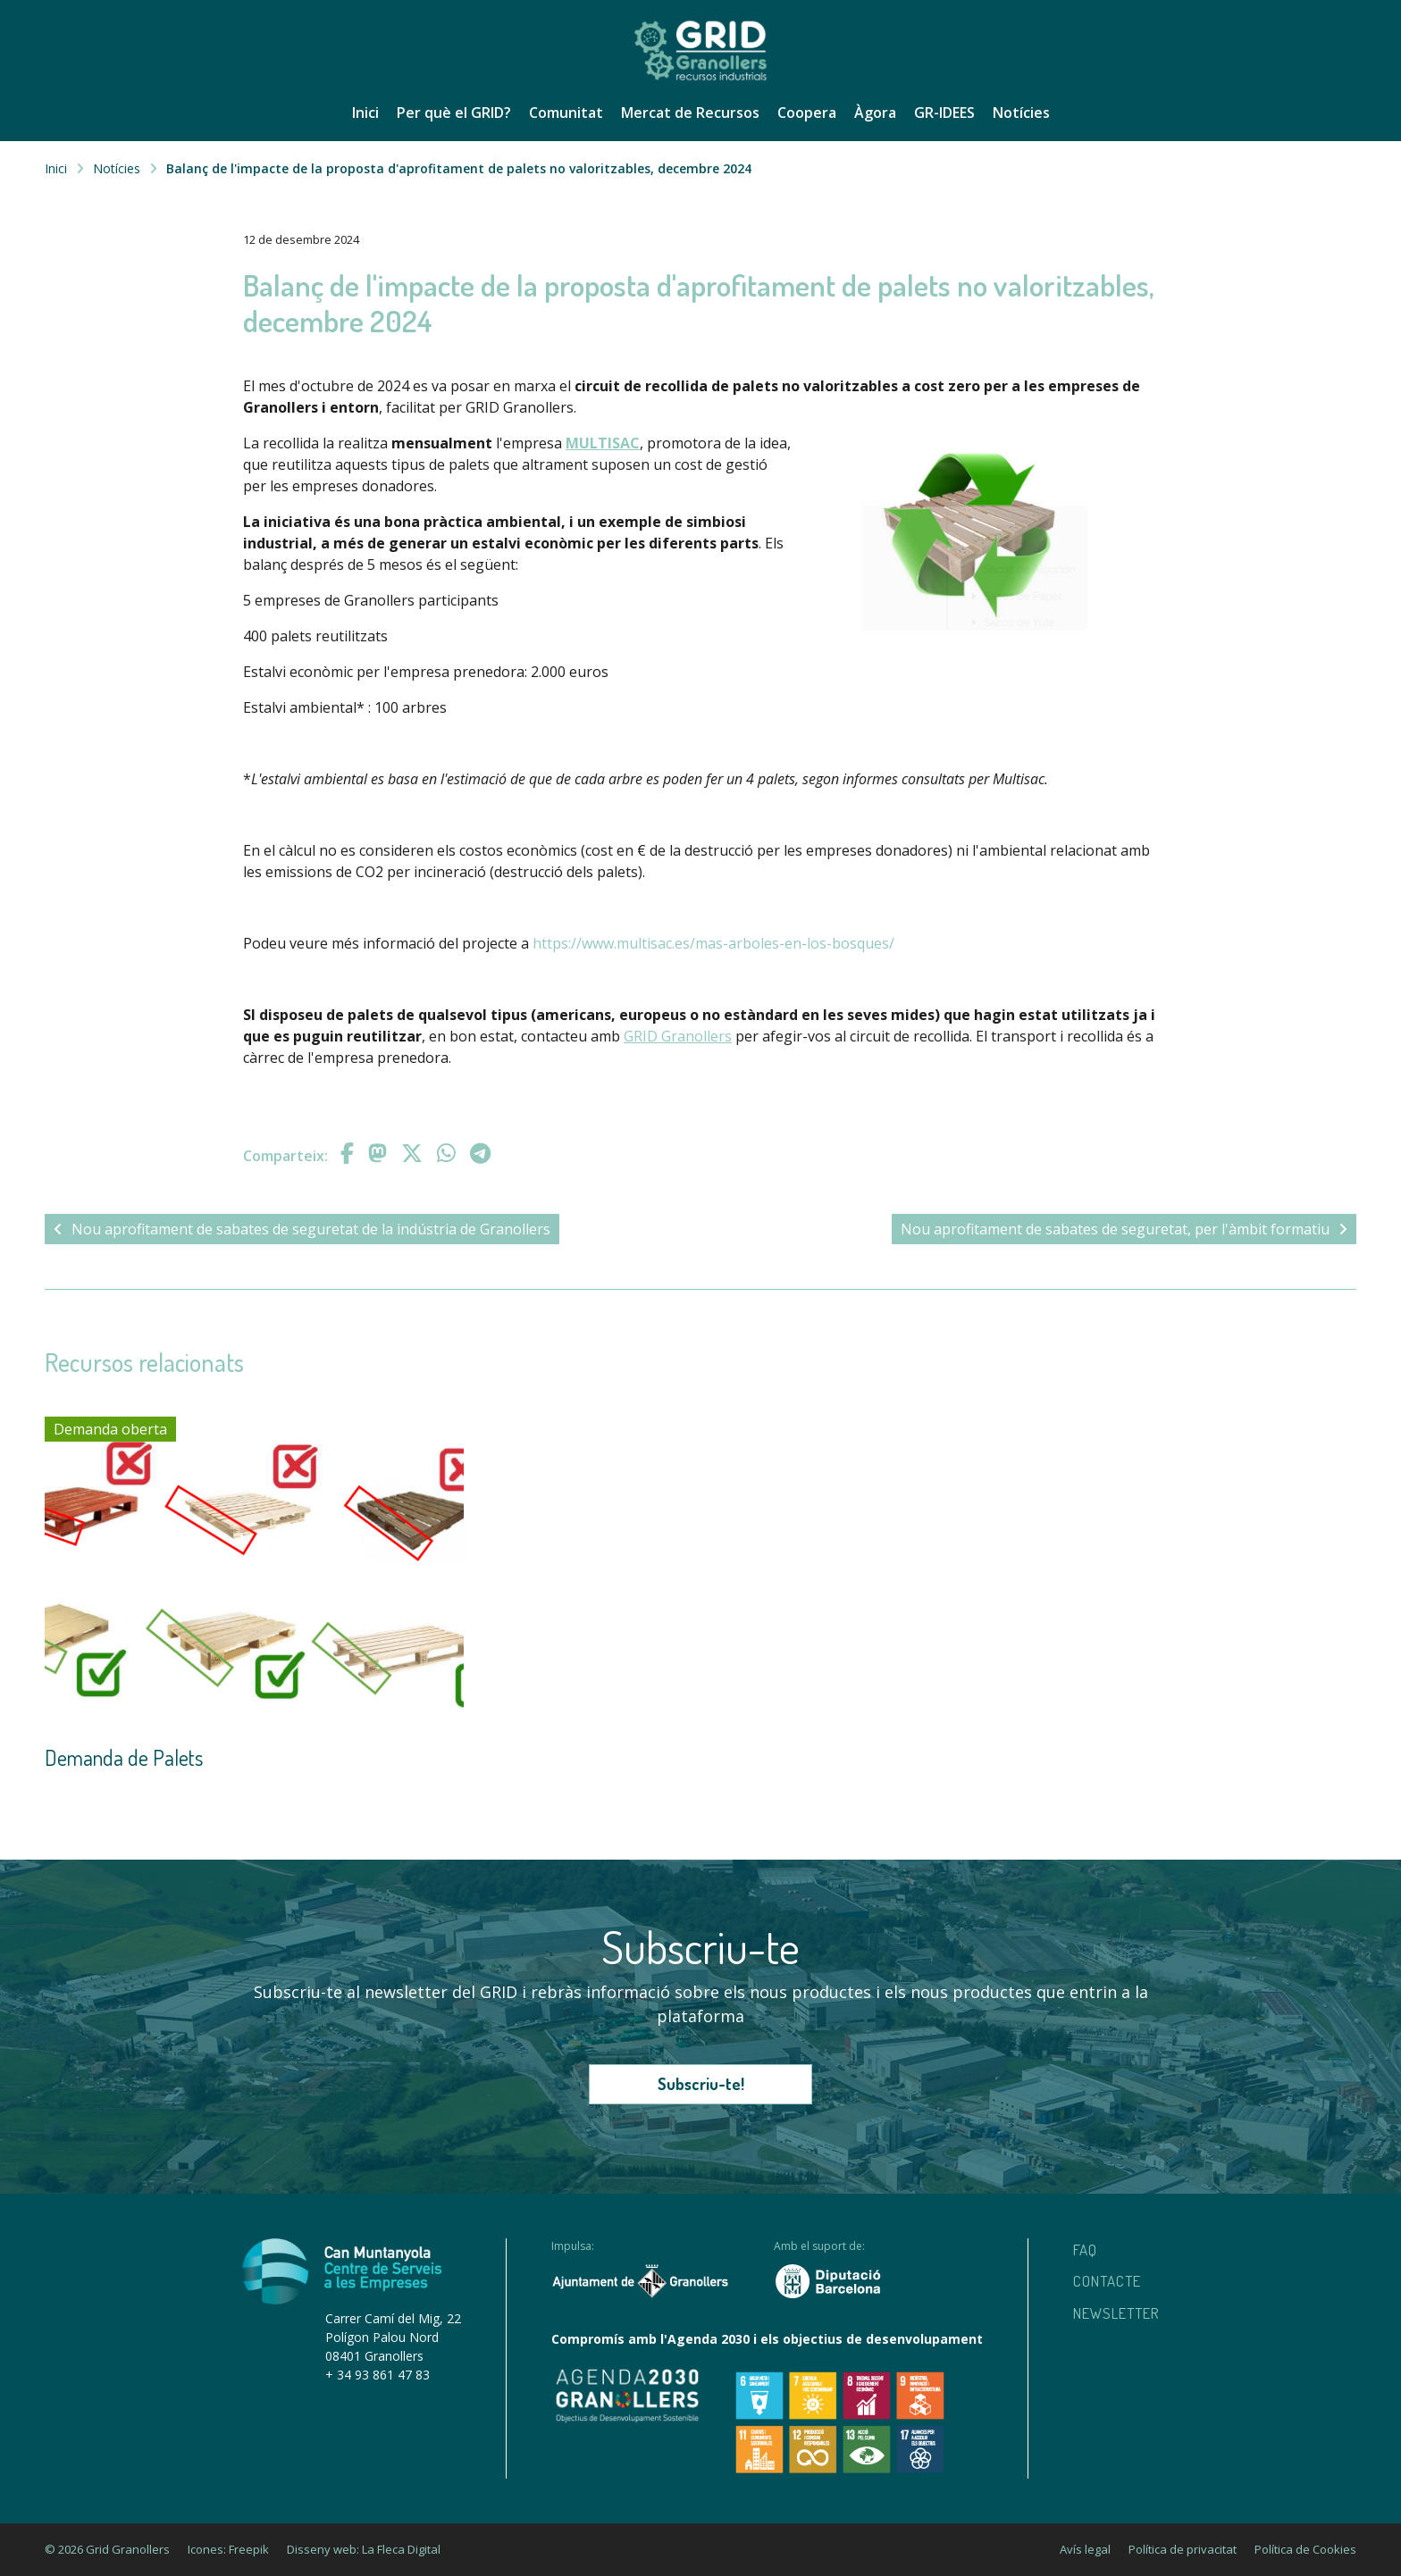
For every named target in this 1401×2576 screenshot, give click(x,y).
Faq (1085, 2249)
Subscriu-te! (701, 2084)
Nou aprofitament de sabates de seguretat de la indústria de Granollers (302, 1229)
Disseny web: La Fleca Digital (363, 2549)
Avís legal (1085, 2549)
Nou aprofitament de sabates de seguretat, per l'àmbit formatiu (1124, 1229)
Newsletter (1116, 2313)
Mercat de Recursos (690, 112)
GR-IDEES (944, 112)
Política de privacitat (1182, 2549)
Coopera (806, 112)
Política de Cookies (1305, 2549)
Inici (365, 112)
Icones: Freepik (228, 2549)
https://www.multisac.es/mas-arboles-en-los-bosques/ (713, 943)
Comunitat (566, 112)
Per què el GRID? (454, 112)
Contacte (1107, 2280)
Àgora (875, 112)
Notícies (1021, 112)
